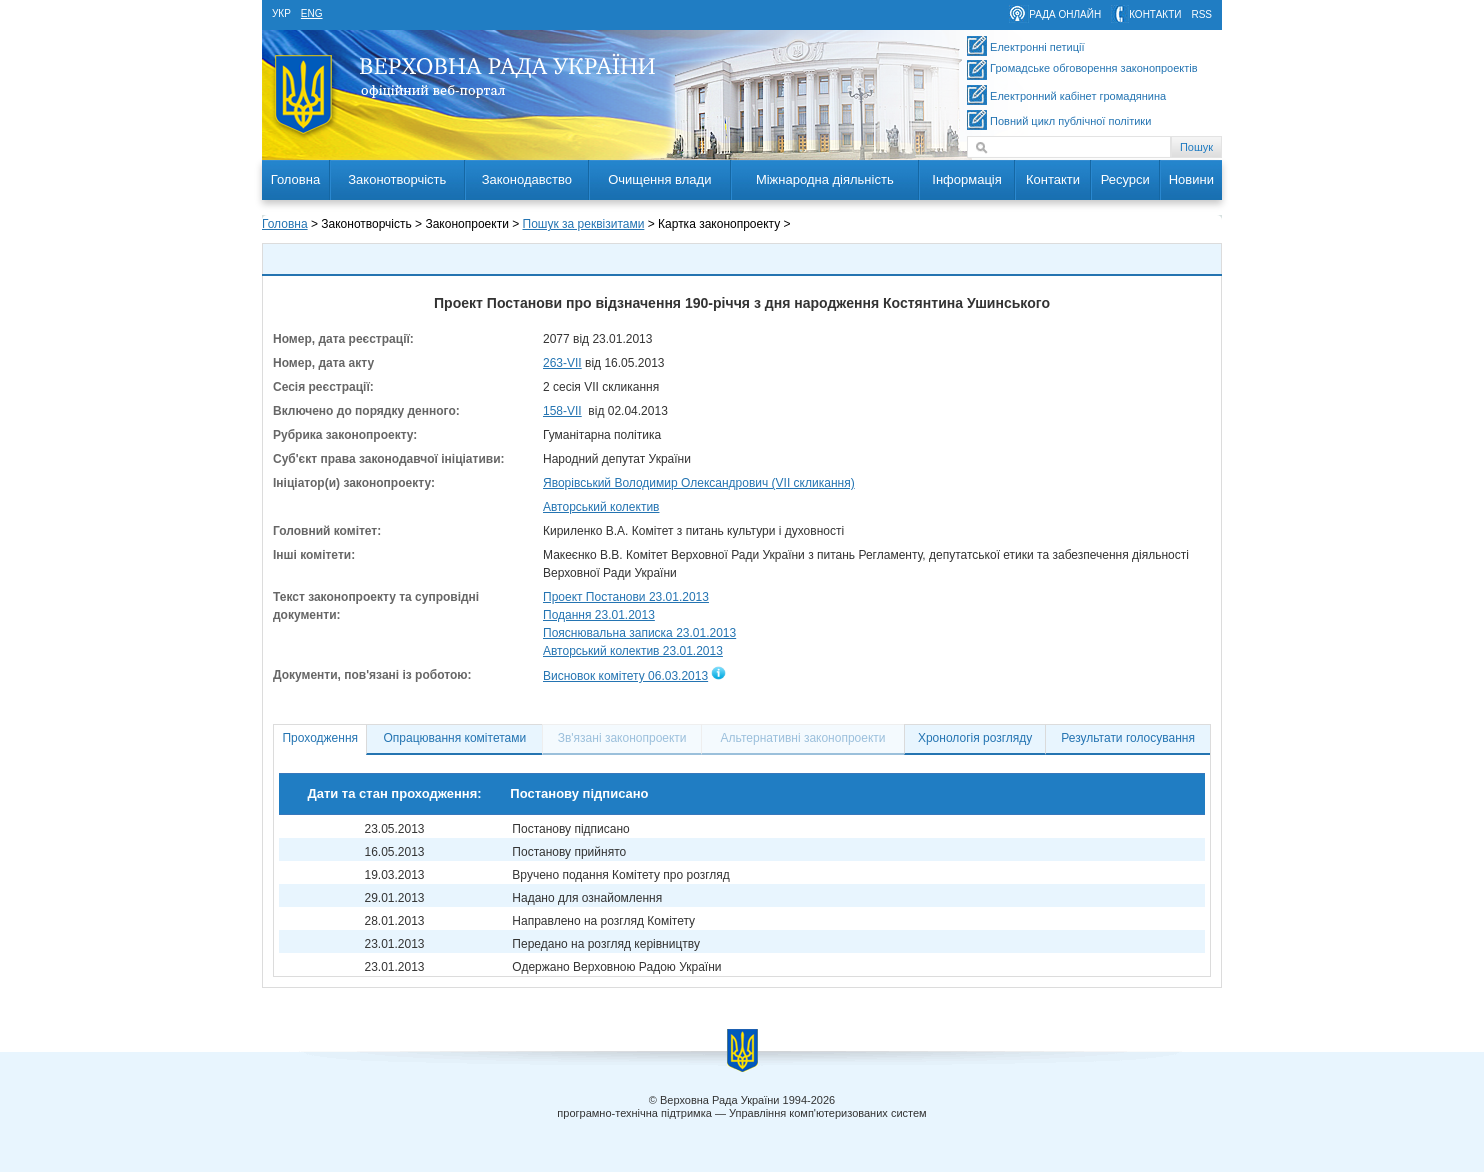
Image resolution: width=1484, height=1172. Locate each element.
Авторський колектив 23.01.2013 (633, 651)
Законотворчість (397, 179)
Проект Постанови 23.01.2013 (626, 597)
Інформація (967, 179)
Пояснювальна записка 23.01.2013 (639, 633)
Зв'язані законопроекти (622, 738)
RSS (1201, 14)
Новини (1191, 179)
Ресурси (1125, 179)
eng (312, 13)
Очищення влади (659, 179)
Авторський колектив (601, 507)
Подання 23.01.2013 (599, 615)
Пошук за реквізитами (584, 224)
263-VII (562, 363)
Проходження (320, 738)
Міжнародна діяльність (825, 179)
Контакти (1053, 179)
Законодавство (527, 179)
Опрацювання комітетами (455, 738)
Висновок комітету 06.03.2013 (625, 676)
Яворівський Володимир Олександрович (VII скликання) (699, 483)
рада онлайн (1065, 14)
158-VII (562, 411)
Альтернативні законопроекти (803, 738)
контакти (1155, 14)
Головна (295, 179)
